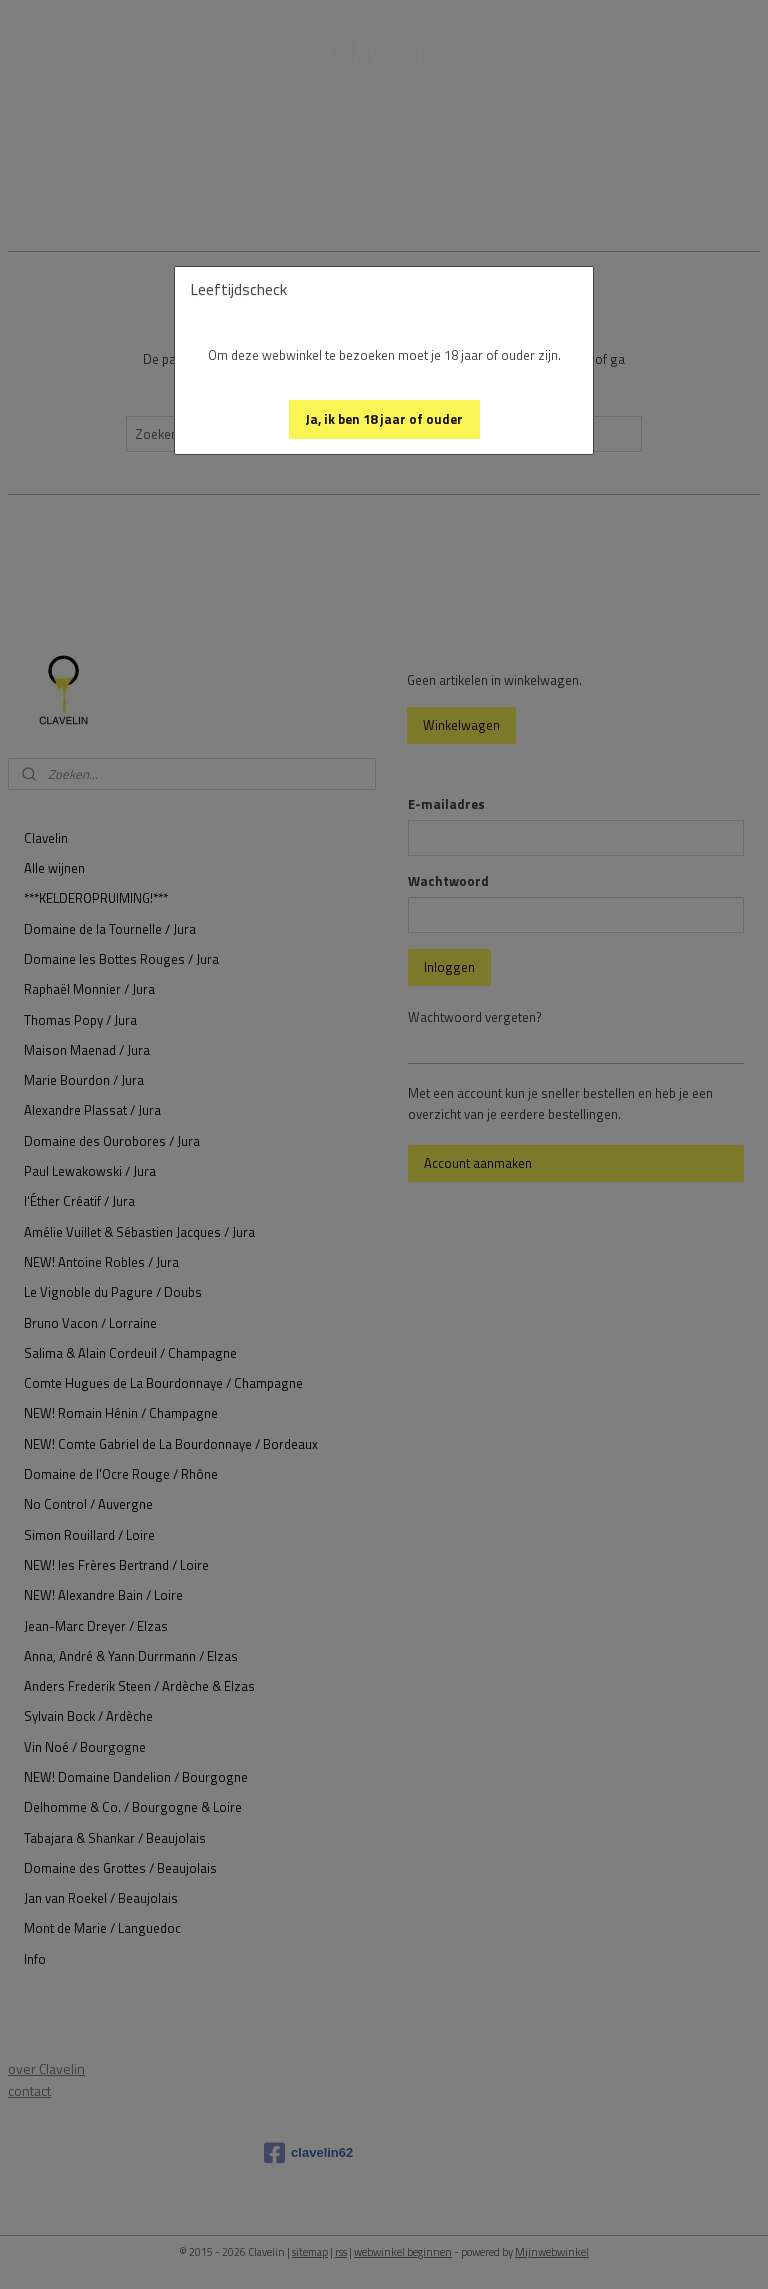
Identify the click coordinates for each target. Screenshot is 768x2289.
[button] (384, 419)
